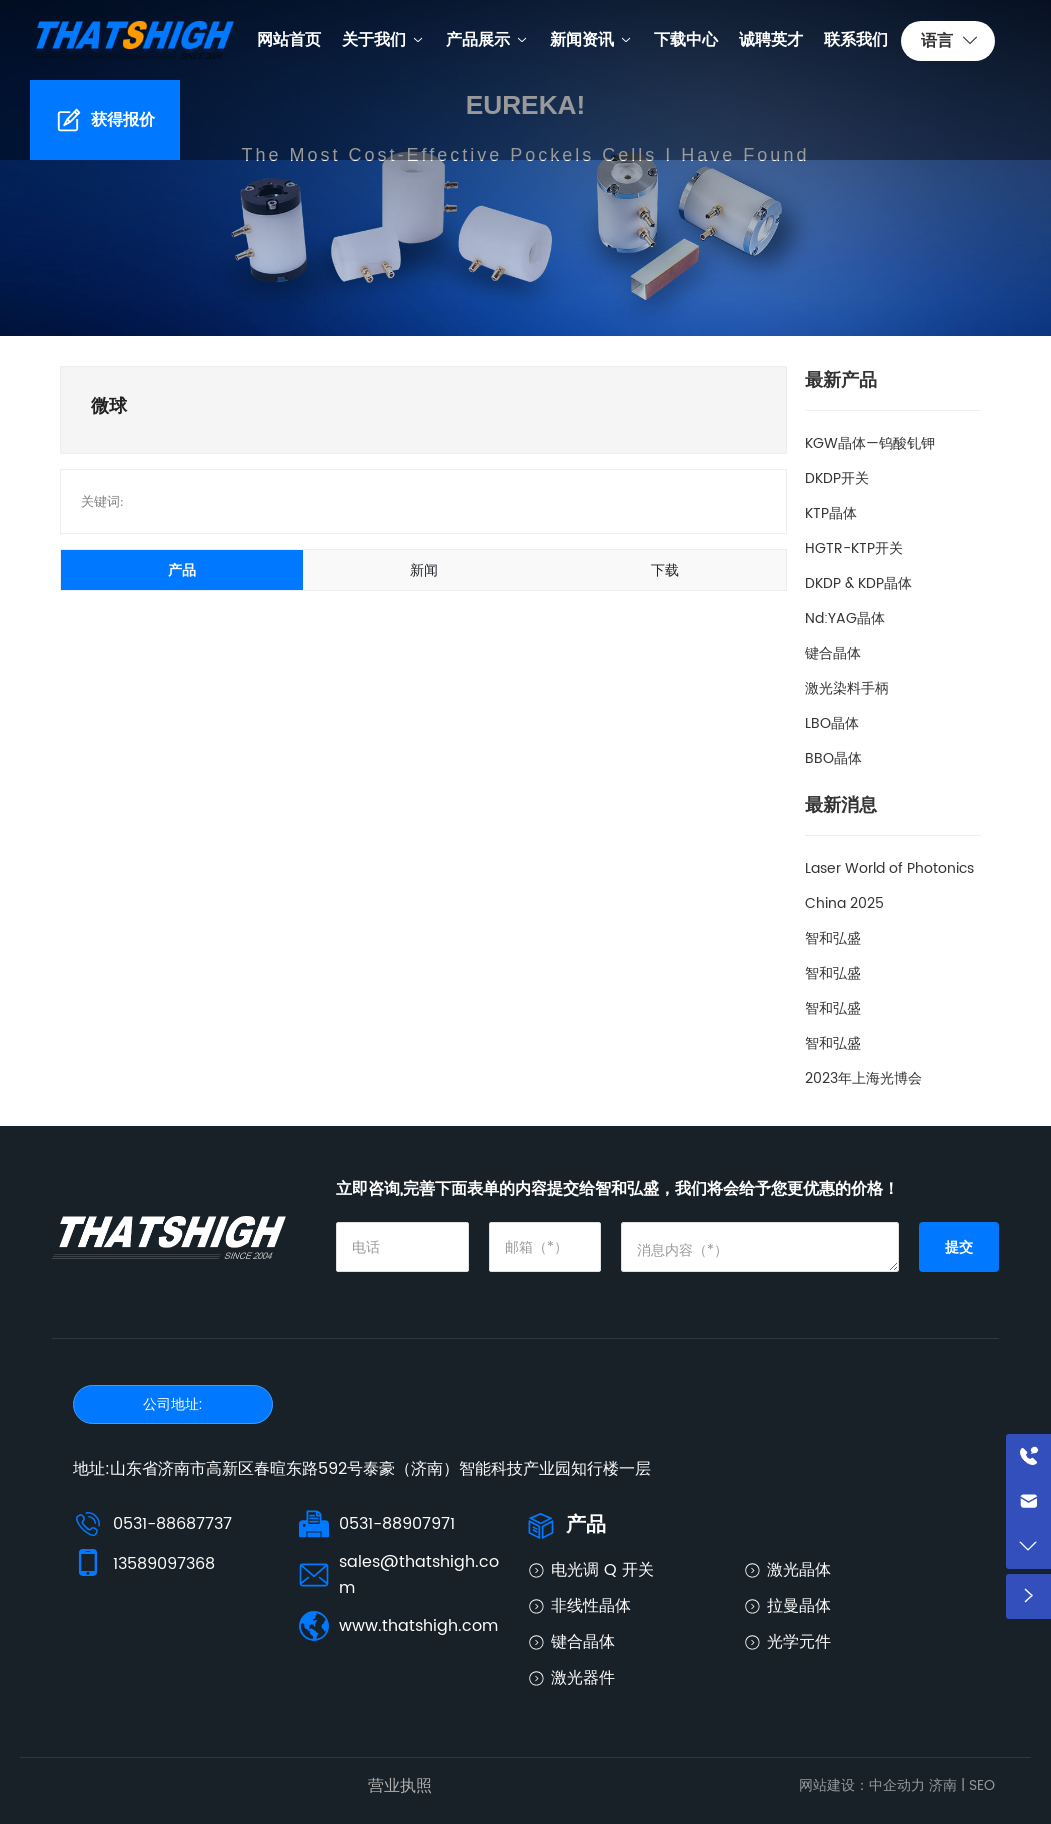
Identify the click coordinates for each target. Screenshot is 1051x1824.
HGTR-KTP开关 (854, 548)
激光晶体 (799, 1570)
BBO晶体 (833, 758)
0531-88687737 (172, 1524)
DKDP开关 (837, 478)
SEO (982, 1785)
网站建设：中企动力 (862, 1785)
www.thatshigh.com (418, 1626)
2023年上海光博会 (863, 1078)
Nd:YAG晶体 (845, 618)
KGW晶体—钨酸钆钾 (870, 443)
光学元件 (799, 1642)
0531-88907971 (397, 1524)
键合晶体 (833, 653)
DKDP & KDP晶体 (858, 583)
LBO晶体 (832, 723)
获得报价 (123, 120)
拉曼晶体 (799, 1606)
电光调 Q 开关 (602, 1570)
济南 (943, 1785)
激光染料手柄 (847, 688)
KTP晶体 (831, 513)
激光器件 (583, 1678)
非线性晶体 (591, 1606)
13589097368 (164, 1564)
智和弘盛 (833, 938)
